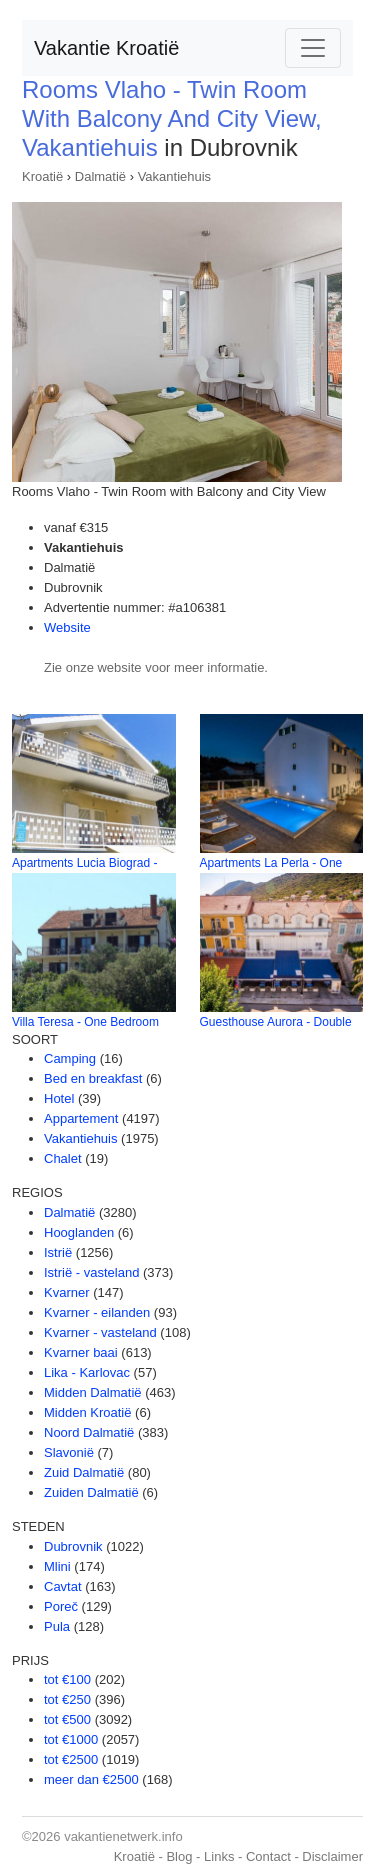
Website (67, 627)
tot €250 (67, 1699)
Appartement (81, 1118)
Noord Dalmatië (89, 1432)
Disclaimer (332, 1856)
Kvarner (67, 1292)
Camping (70, 1058)
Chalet (63, 1158)
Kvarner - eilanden (97, 1312)
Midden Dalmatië (93, 1392)
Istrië (58, 1252)
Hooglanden (79, 1232)
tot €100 (67, 1679)
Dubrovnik (73, 1546)
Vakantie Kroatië (106, 48)
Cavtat (63, 1586)
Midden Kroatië (87, 1412)
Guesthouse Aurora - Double (276, 1022)
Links (219, 1856)
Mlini (57, 1566)
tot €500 (67, 1719)
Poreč (61, 1606)
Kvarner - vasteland (100, 1332)
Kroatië (42, 176)
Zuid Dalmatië (84, 1472)
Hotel (59, 1098)
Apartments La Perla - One (271, 863)
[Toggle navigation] (313, 48)
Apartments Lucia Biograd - (84, 863)
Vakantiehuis (174, 176)
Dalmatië (100, 176)
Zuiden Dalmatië (91, 1492)
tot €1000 (71, 1739)
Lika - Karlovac (87, 1372)
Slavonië (69, 1452)
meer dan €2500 (91, 1779)
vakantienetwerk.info (123, 1836)
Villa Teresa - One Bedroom (85, 1022)
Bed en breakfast (93, 1078)
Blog (179, 1856)
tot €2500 (71, 1759)
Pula (57, 1626)
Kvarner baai (81, 1352)
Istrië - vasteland (91, 1272)
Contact (268, 1856)
